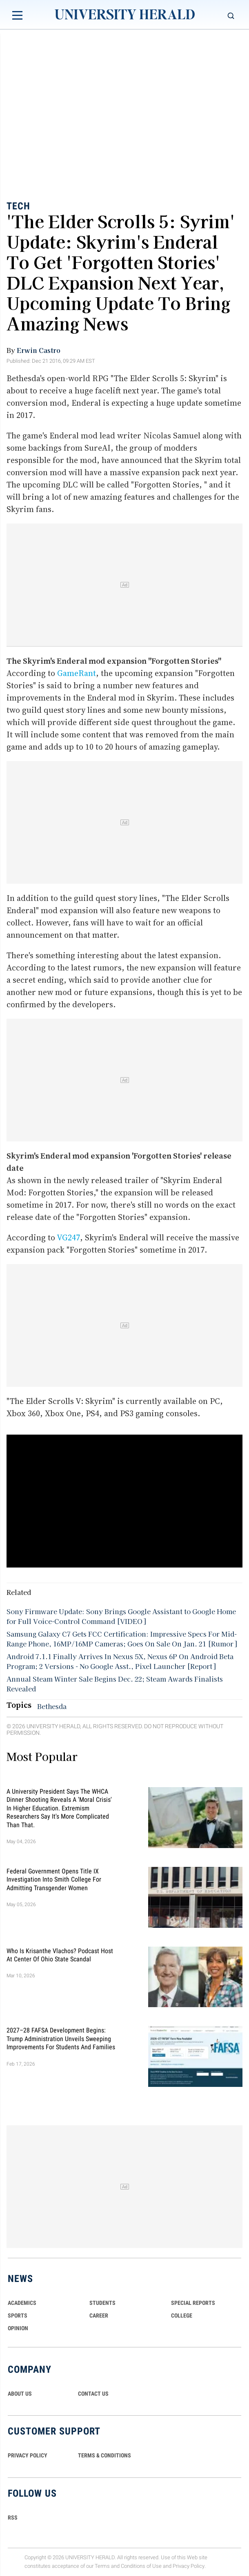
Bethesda (52, 1706)
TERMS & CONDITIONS (104, 2455)
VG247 (68, 1237)
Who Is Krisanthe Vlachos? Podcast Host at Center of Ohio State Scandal (60, 1955)
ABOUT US (20, 2393)
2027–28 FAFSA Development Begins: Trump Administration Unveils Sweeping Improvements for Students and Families (61, 2038)
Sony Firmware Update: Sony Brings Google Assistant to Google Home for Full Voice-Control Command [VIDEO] (121, 1616)
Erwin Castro (38, 350)
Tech (18, 206)
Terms (102, 2566)
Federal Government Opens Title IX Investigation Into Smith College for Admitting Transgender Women (54, 1879)
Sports (17, 2315)
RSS (13, 2517)
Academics (22, 2303)
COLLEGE (181, 2315)
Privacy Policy (189, 2566)
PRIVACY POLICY (27, 2455)
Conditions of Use (141, 2566)
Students (102, 2303)
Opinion (18, 2328)
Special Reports (193, 2303)
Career (98, 2315)
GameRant (76, 673)
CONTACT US (93, 2393)
